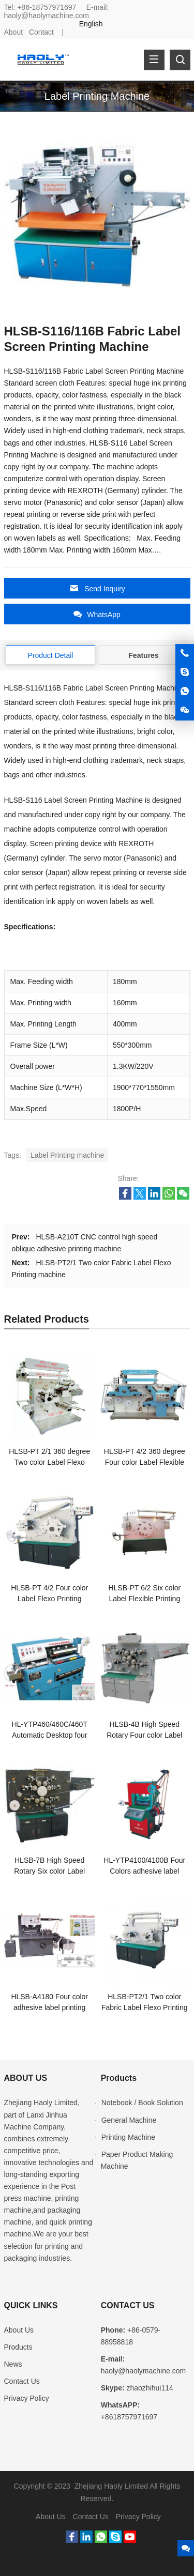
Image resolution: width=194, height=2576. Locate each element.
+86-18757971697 (46, 7)
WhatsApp (97, 614)
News (13, 2364)
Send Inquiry (97, 588)
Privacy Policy (26, 2398)
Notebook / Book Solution (142, 2102)
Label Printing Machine (97, 96)
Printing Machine (128, 2137)
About (13, 32)
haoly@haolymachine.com (46, 15)
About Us (19, 2330)
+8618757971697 (129, 2417)
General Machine (129, 2120)
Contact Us (22, 2381)
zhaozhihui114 (150, 2388)
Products (18, 2347)
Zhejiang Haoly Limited (41, 2102)
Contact (41, 32)
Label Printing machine (67, 1155)
